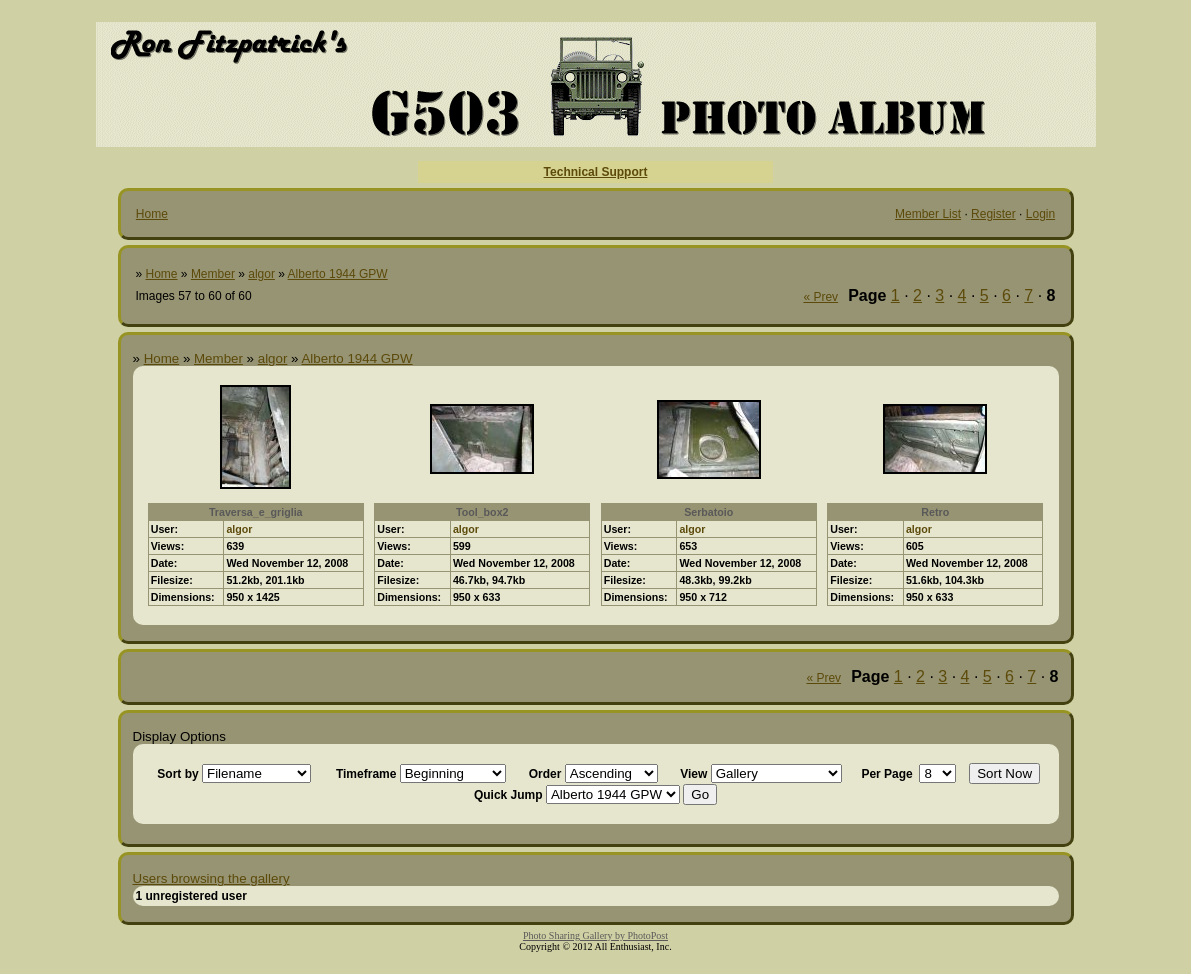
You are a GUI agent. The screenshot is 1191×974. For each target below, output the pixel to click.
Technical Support (596, 172)
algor (261, 274)
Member (213, 274)
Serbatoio (708, 512)
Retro (935, 512)
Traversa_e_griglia (256, 512)
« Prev (820, 297)
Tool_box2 (482, 512)
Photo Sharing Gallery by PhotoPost (595, 935)
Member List (928, 214)
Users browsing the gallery (211, 878)
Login (1040, 214)
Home (152, 214)
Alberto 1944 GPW (338, 274)
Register (993, 214)
